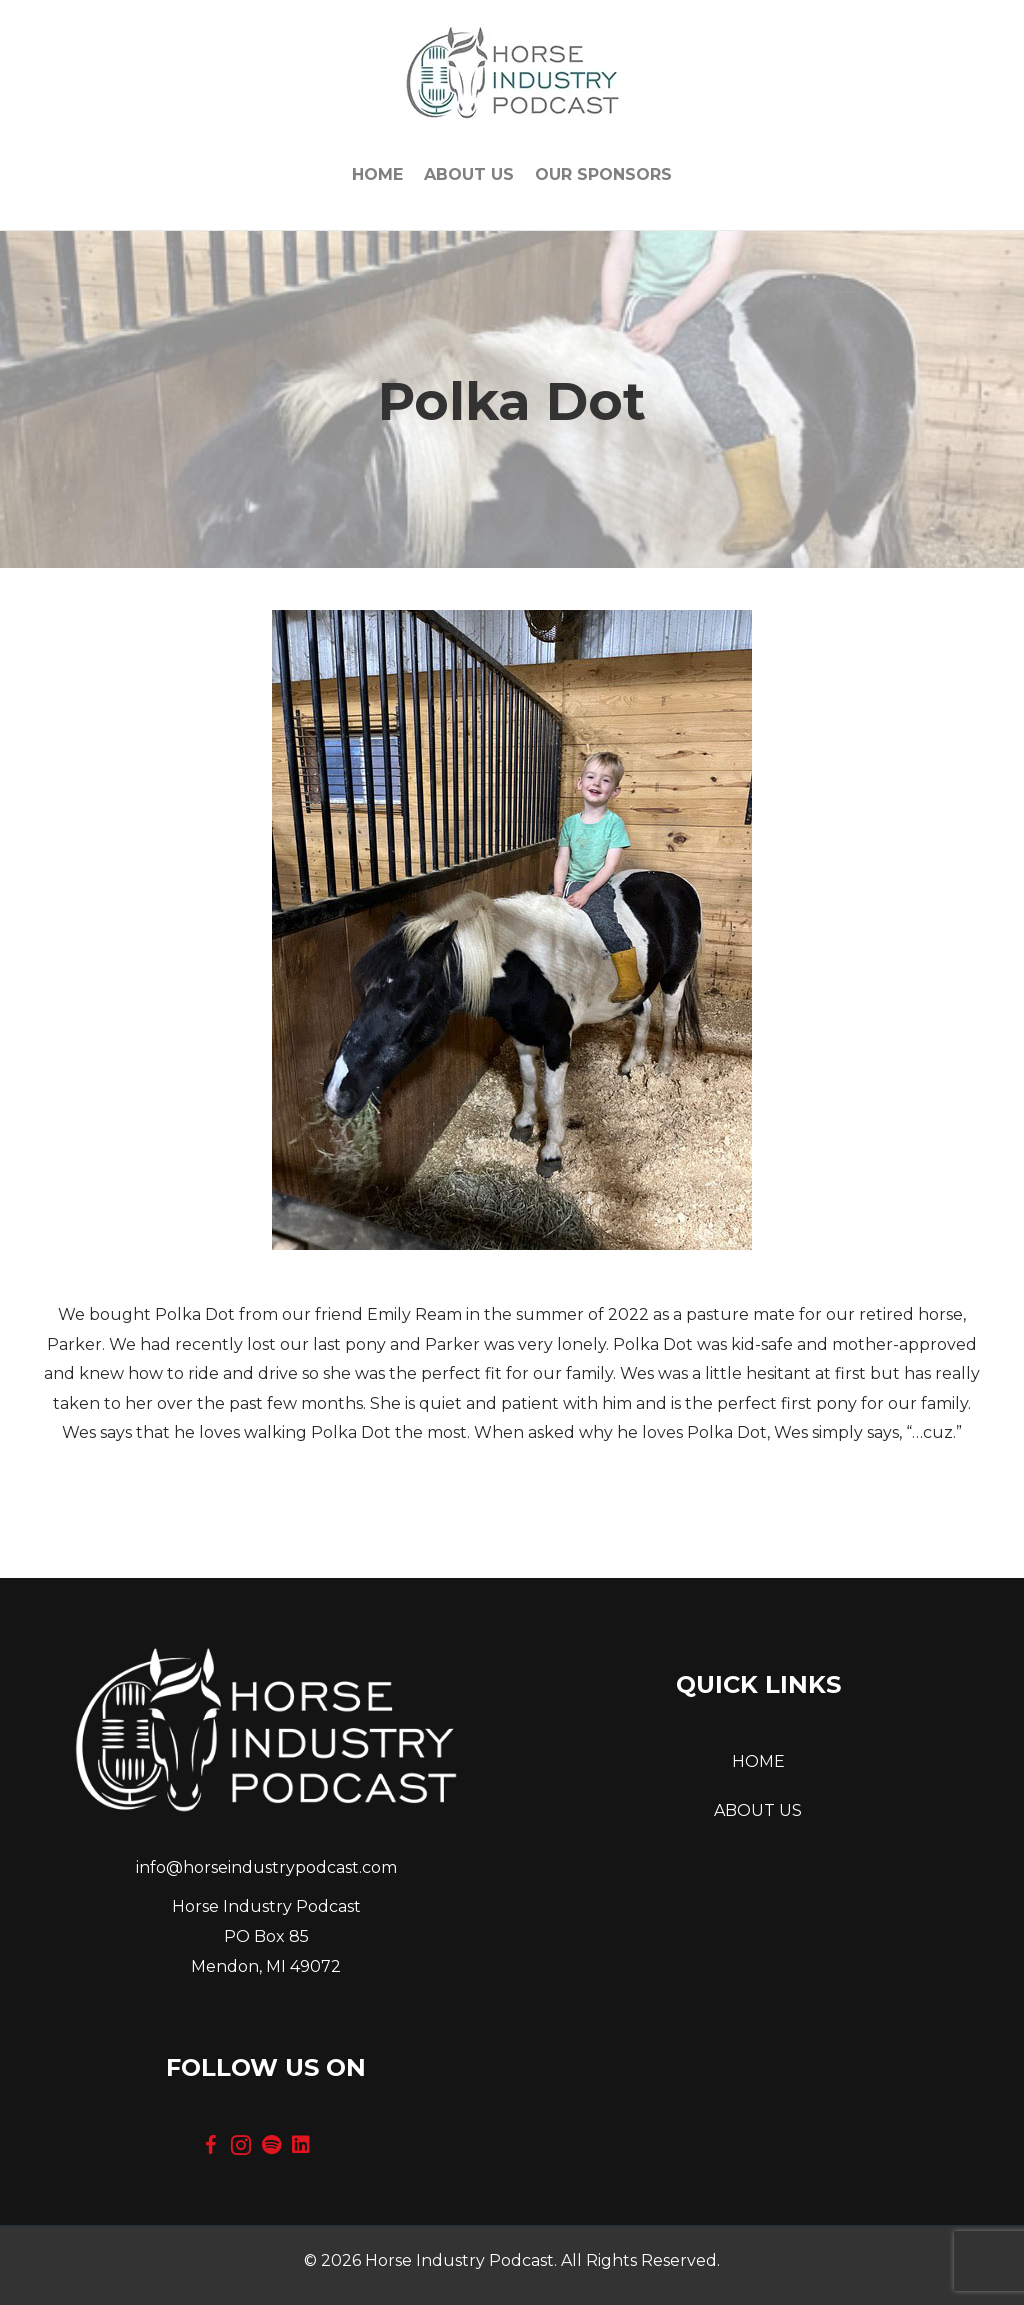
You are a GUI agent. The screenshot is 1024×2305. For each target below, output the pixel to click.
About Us (469, 174)
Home (377, 174)
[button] (211, 2145)
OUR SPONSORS (603, 174)
